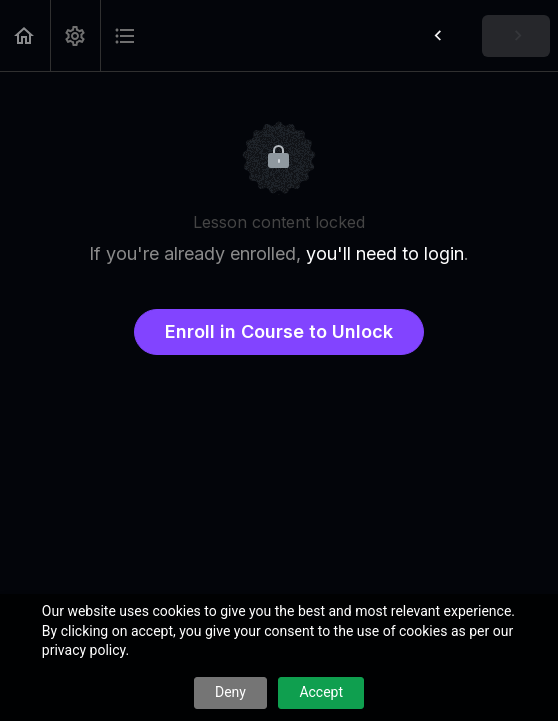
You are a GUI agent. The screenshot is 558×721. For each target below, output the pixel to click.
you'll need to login (385, 253)
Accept (321, 692)
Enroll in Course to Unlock (279, 331)
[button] (25, 35)
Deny (230, 692)
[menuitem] (75, 35)
